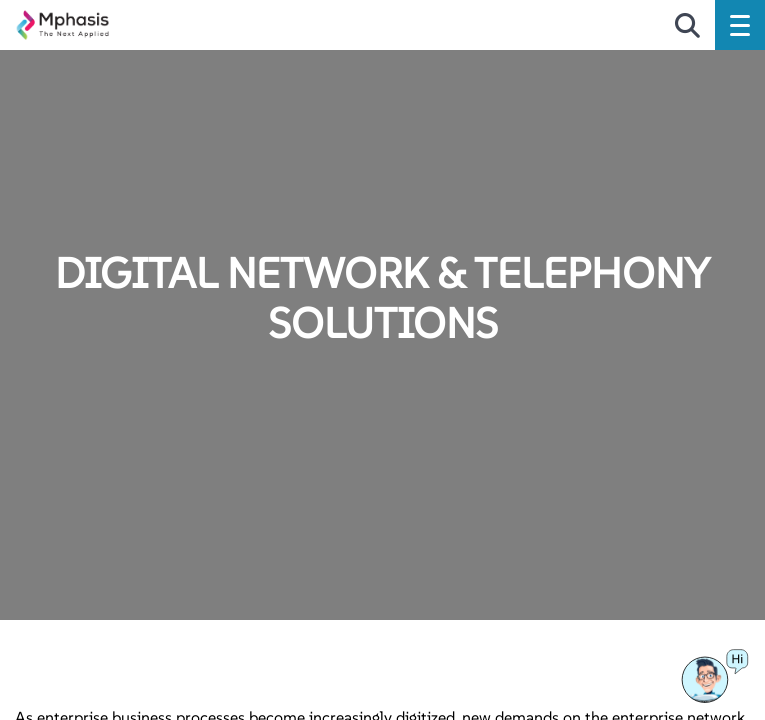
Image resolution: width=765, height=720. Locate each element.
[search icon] (687, 27)
